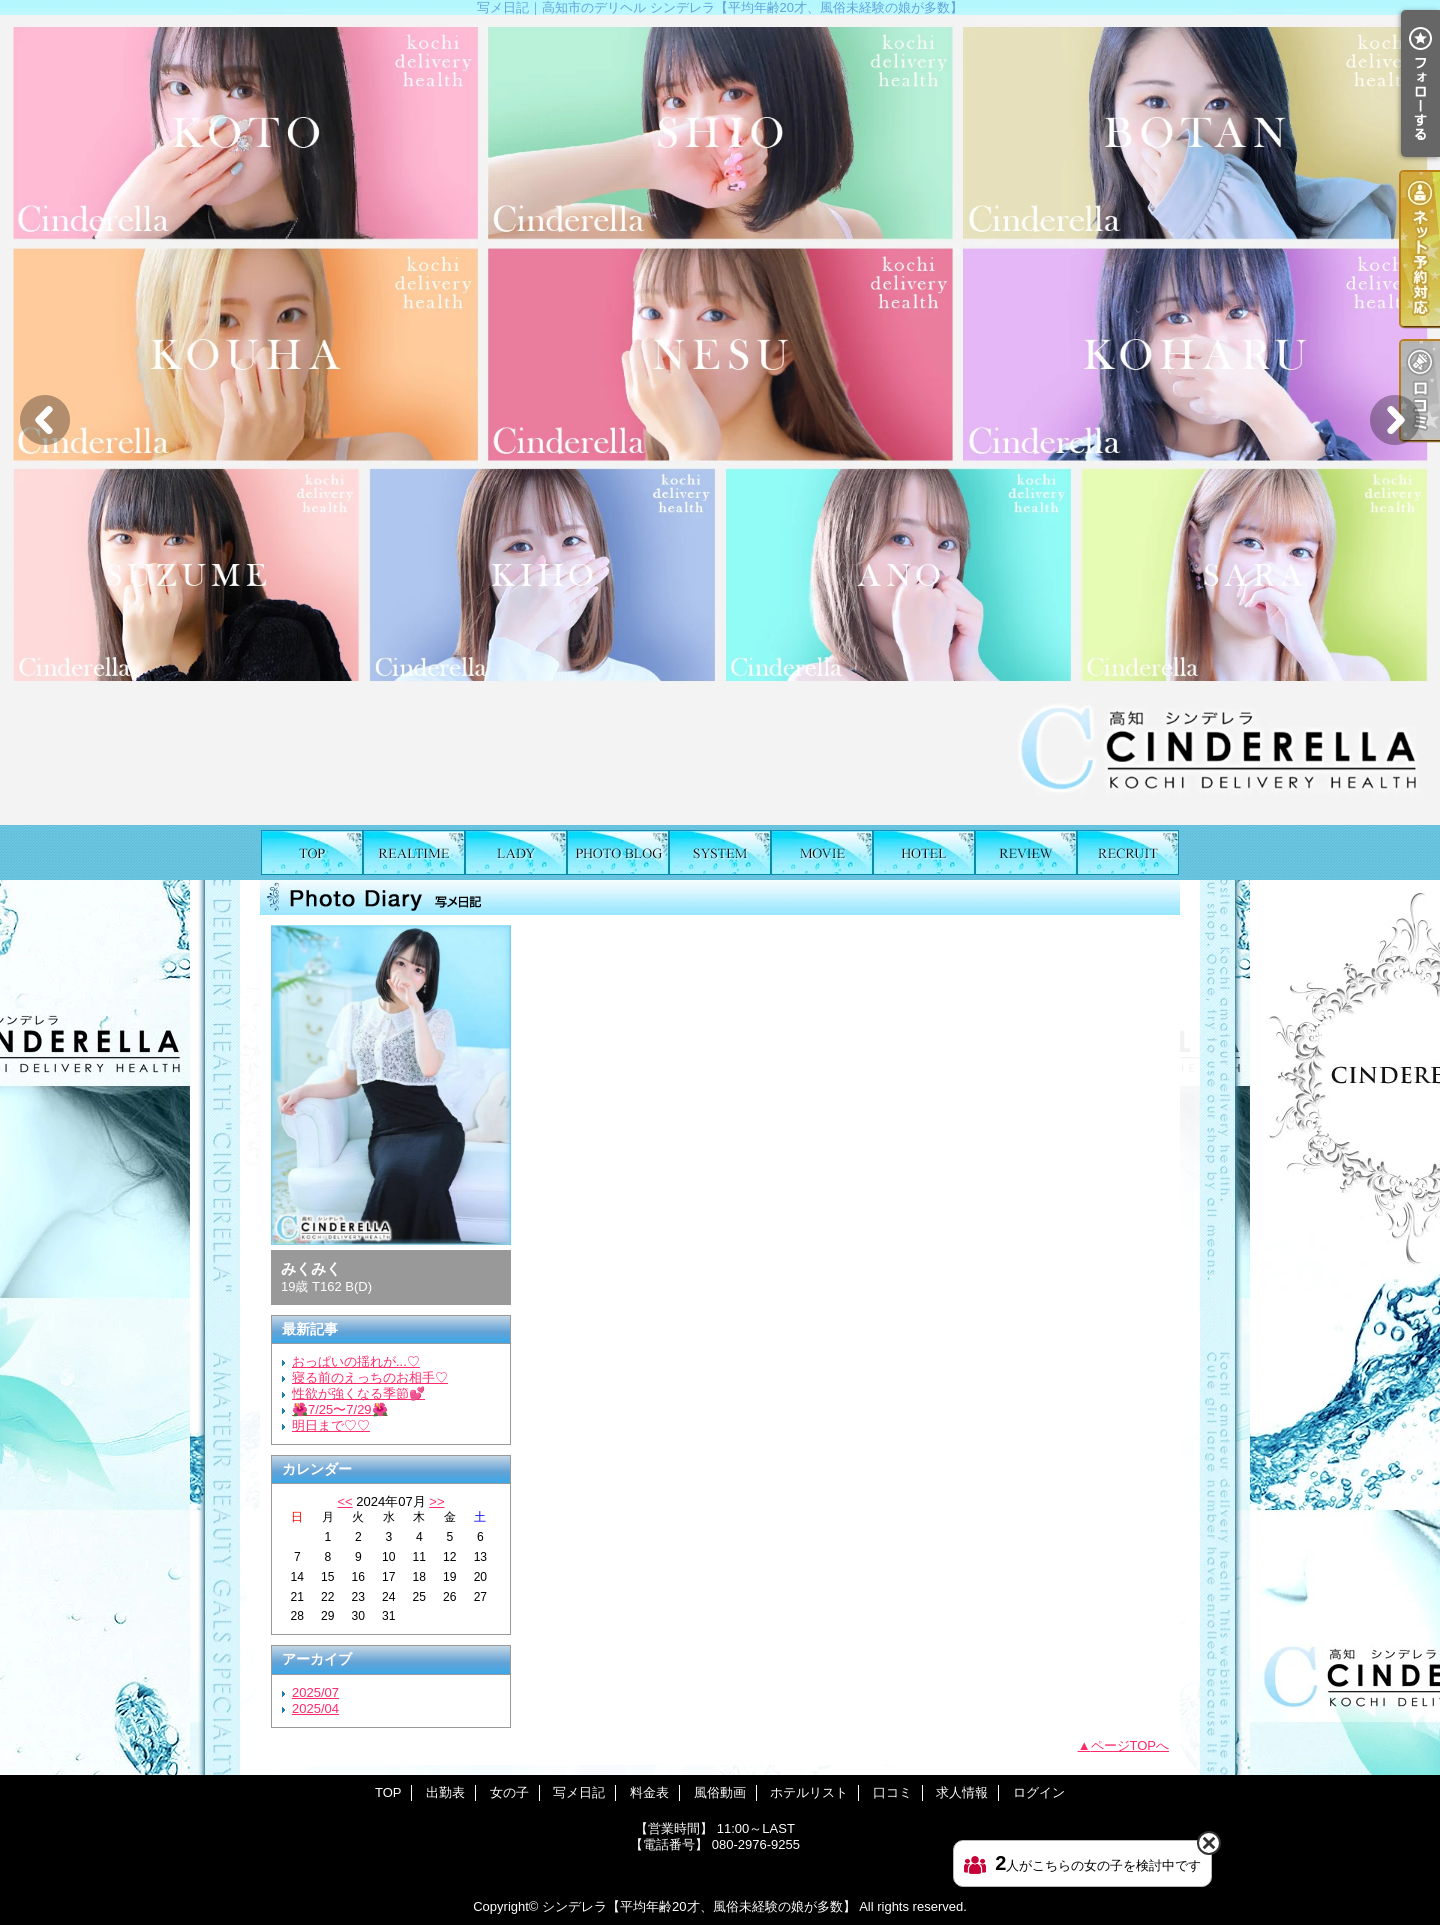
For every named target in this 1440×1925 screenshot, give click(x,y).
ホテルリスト (924, 852)
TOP (312, 852)
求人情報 (1128, 852)
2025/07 (315, 1692)
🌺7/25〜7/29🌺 (340, 1409)
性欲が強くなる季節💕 (358, 1393)
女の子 (516, 852)
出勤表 (414, 852)
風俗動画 (822, 852)
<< (344, 1501)
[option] (720, 420)
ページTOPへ (1130, 1745)
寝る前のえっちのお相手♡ (370, 1377)
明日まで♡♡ (331, 1425)
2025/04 (315, 1708)
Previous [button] (45, 420)
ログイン (1039, 1792)
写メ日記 (618, 852)
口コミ (1026, 852)
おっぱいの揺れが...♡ (356, 1361)
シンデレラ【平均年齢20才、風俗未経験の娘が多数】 (698, 1906)
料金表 (720, 852)
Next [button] (1395, 420)
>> (436, 1501)
